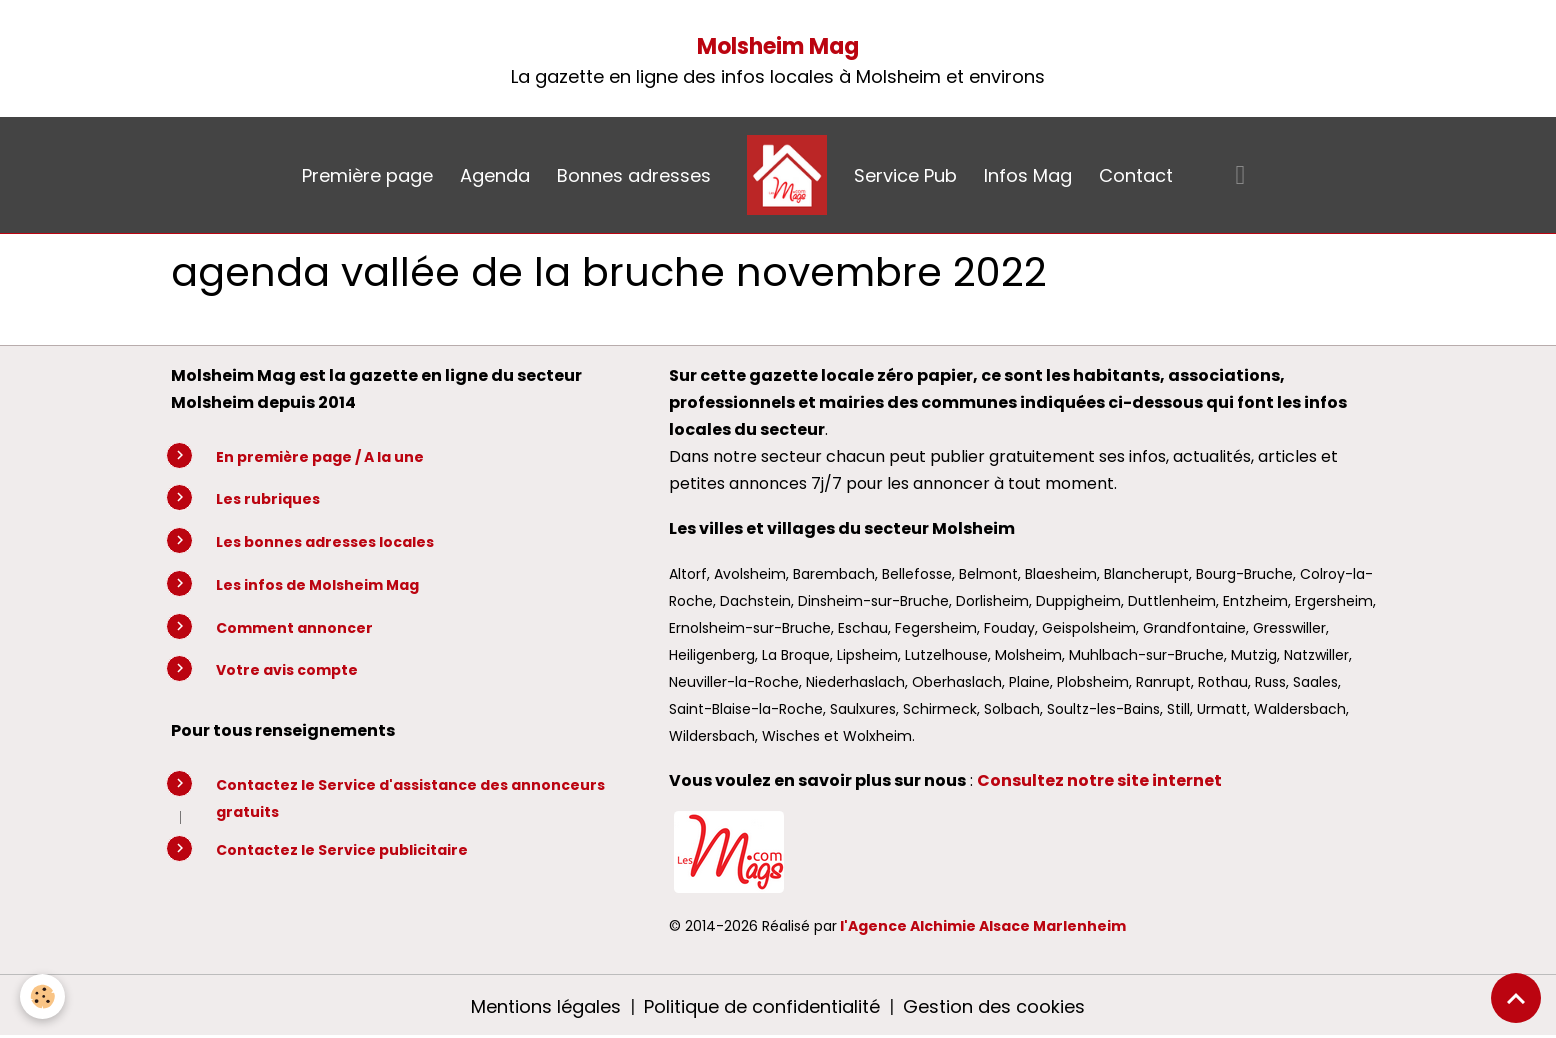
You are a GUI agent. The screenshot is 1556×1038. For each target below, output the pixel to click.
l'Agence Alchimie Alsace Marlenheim (983, 926)
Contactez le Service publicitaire (342, 850)
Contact (1136, 175)
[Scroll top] (1516, 998)
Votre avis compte (287, 670)
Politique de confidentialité (762, 1006)
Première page (367, 175)
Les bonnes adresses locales (325, 542)
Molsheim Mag (778, 46)
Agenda (495, 175)
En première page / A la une (320, 457)
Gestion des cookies (994, 1006)
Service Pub (905, 175)
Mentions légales (546, 1006)
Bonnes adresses (634, 175)
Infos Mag (1028, 175)
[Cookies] (42, 996)
